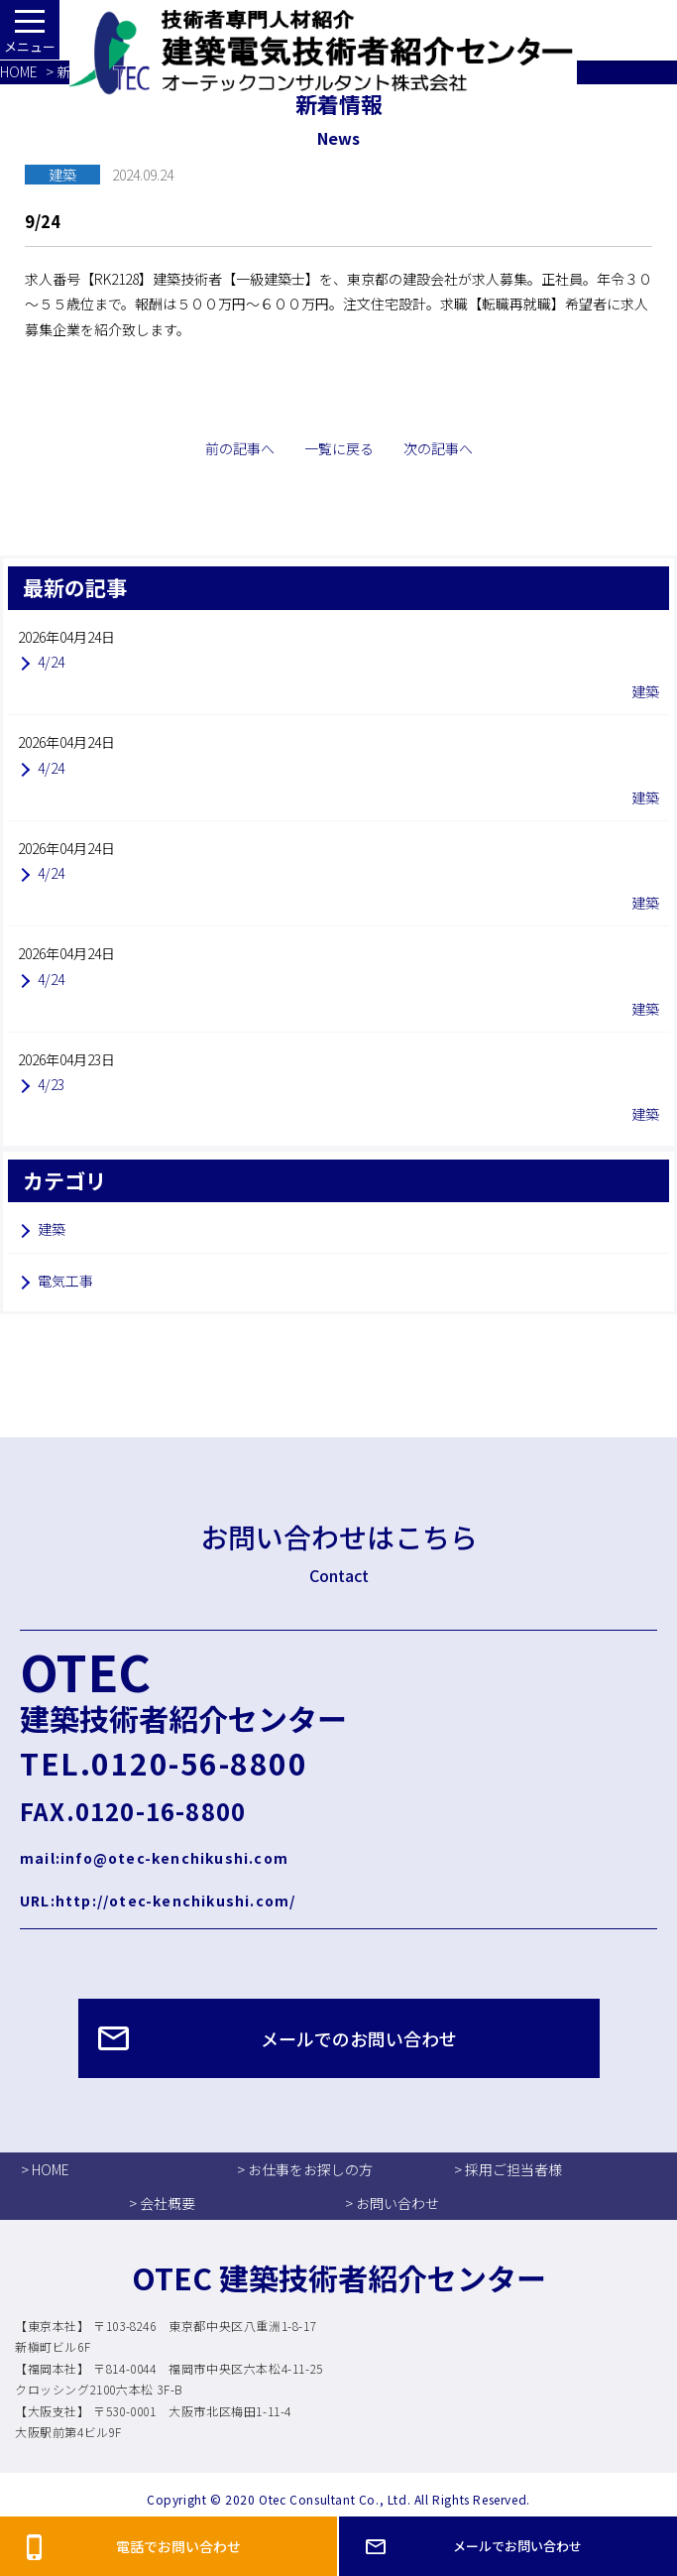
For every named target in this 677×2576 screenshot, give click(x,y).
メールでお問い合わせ (517, 2545)
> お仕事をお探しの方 (305, 2169)
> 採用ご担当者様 (508, 2169)
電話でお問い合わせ (178, 2546)
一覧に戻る (339, 448)
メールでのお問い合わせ (359, 2038)
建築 (51, 1229)
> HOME (45, 2169)
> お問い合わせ (392, 2203)
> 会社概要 (162, 2203)
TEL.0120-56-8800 (163, 1762)
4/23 (51, 1084)
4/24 (51, 662)
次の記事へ (438, 448)
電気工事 (65, 1280)
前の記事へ (240, 448)
